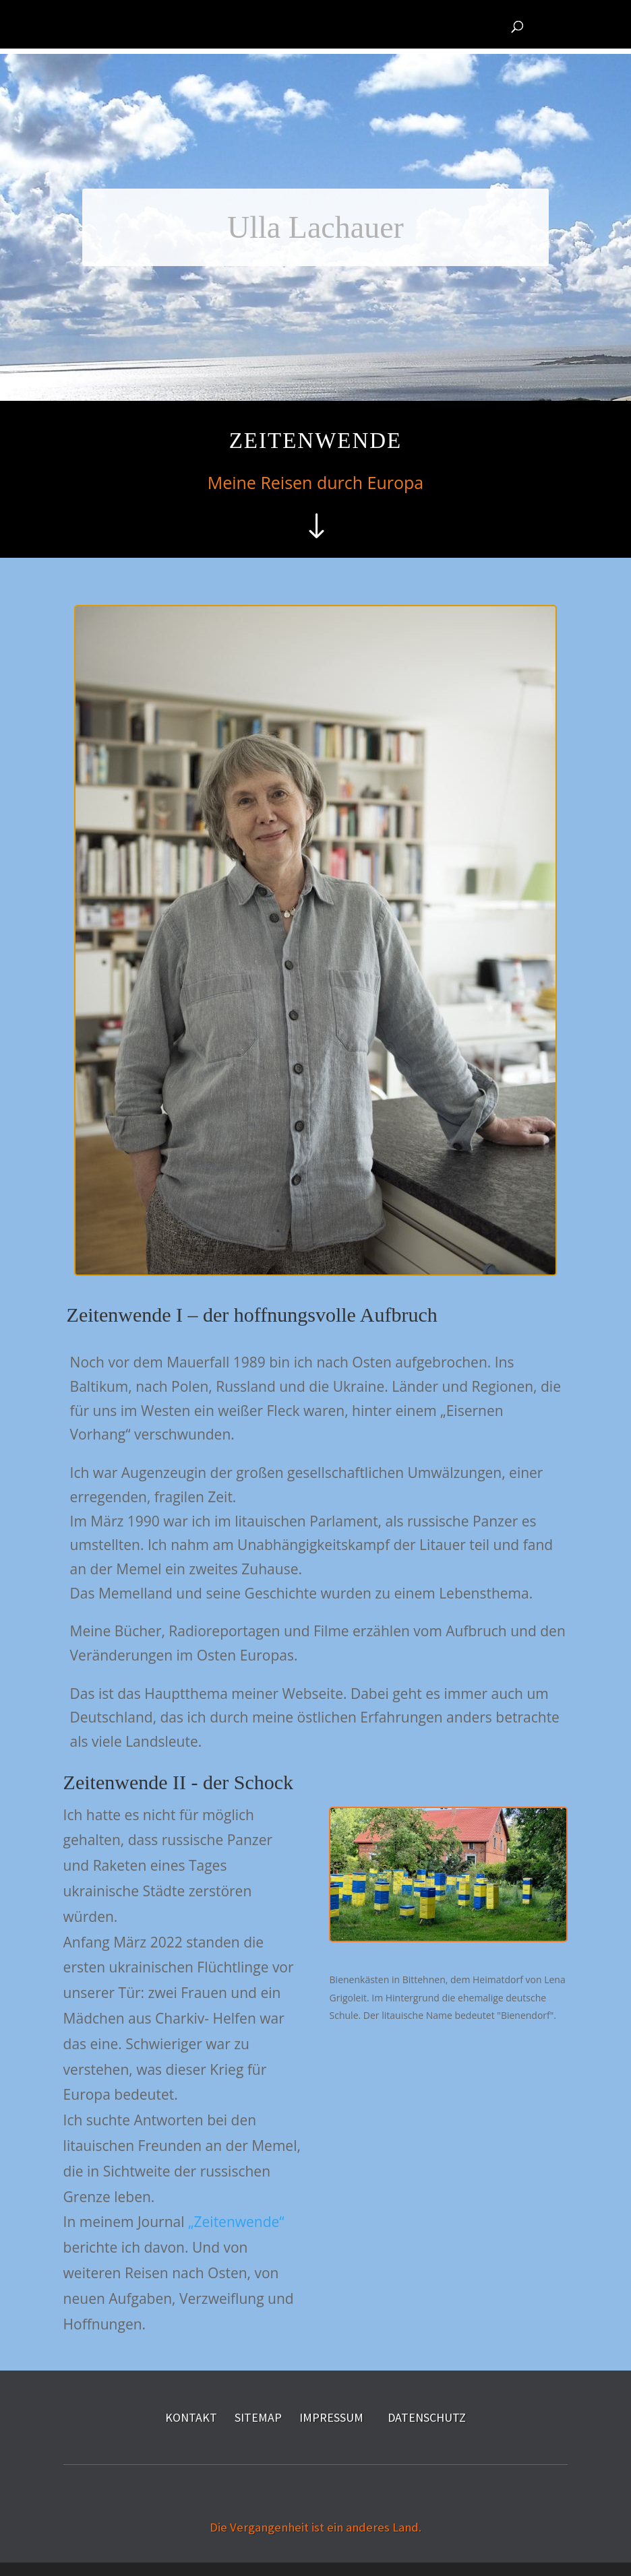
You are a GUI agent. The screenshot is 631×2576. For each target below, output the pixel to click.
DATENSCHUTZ (427, 2417)
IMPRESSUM (331, 2417)
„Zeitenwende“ (236, 2221)
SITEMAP (258, 2417)
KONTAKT (191, 2417)
